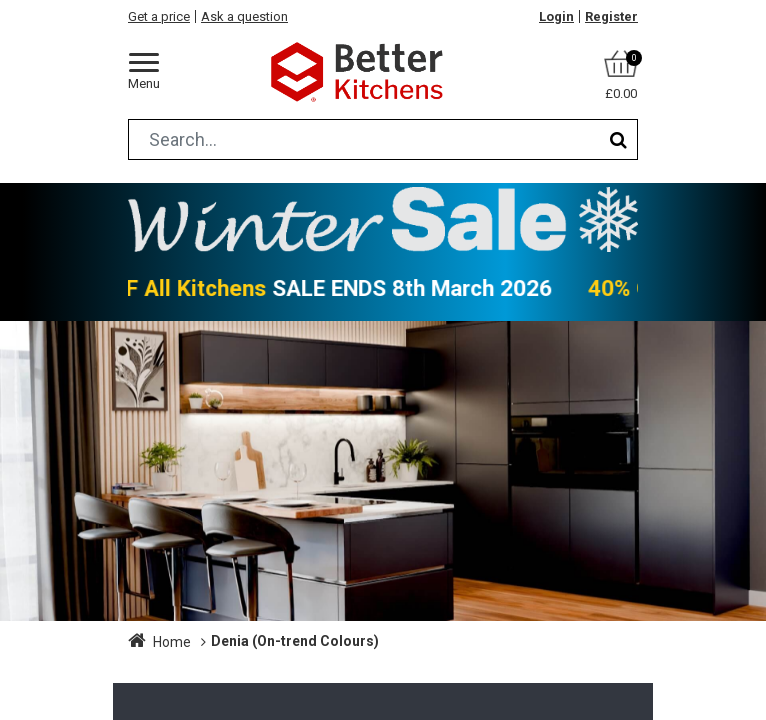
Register (611, 16)
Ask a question (244, 16)
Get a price (159, 16)
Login (556, 16)
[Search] (618, 139)
